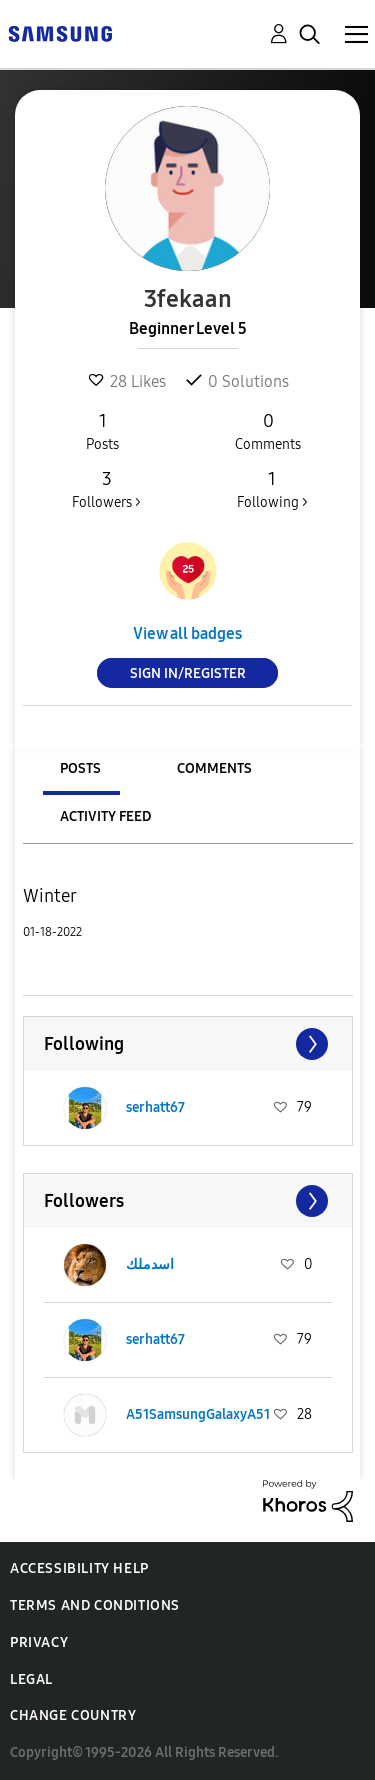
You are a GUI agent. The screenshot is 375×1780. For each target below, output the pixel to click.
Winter (50, 896)
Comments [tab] (214, 768)
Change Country (73, 1715)
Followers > (106, 489)
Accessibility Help (79, 1568)
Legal (31, 1679)
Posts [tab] (80, 768)
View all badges (187, 633)
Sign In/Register (188, 673)
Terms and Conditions (95, 1605)
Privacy (39, 1642)
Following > (272, 489)
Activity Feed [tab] (105, 816)
